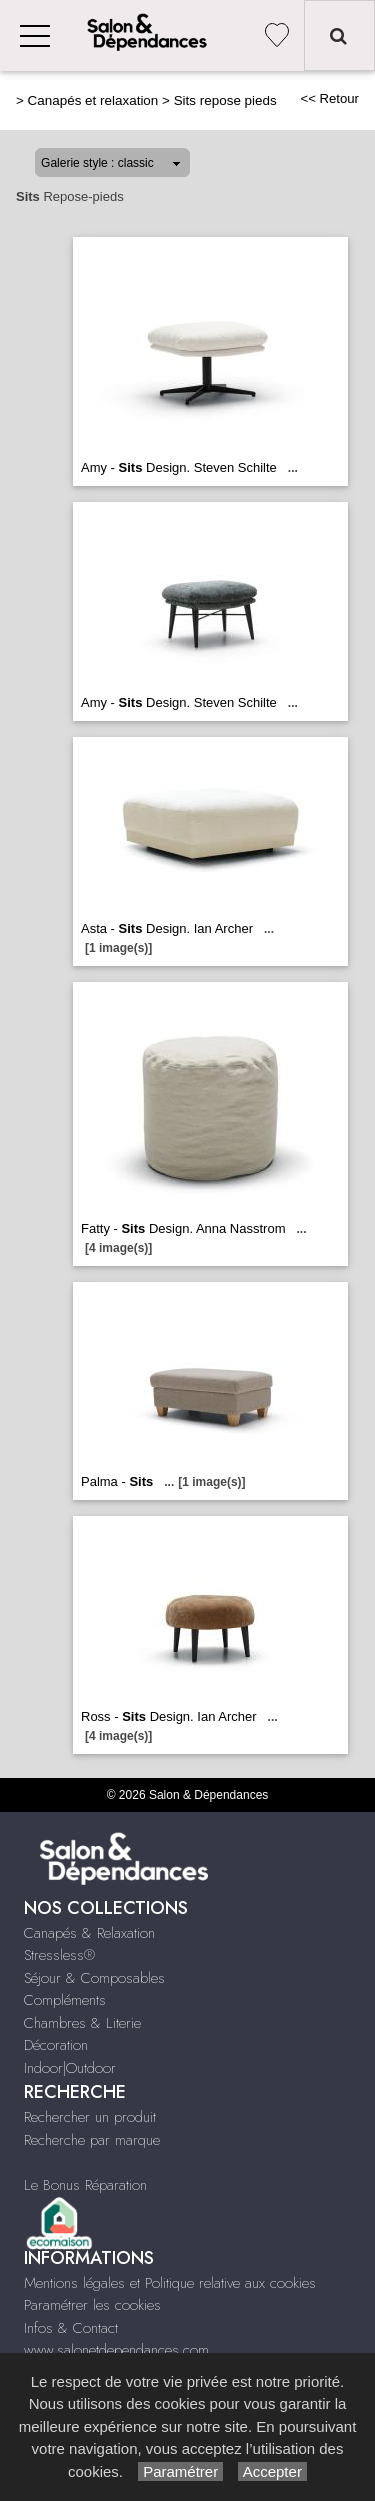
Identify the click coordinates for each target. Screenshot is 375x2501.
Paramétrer (180, 2471)
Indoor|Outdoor (70, 2068)
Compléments (65, 2000)
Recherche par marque (92, 2140)
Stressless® (59, 1955)
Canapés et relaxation (93, 100)
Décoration (56, 2045)
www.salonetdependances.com (116, 2350)
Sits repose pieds (225, 100)
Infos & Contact (71, 2328)
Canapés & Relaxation (89, 1933)
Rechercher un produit (90, 2117)
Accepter (272, 2471)
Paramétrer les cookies (92, 2305)
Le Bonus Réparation (85, 2185)
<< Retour (329, 98)
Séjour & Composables (94, 1978)
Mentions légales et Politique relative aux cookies (170, 2283)
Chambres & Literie (82, 2023)
